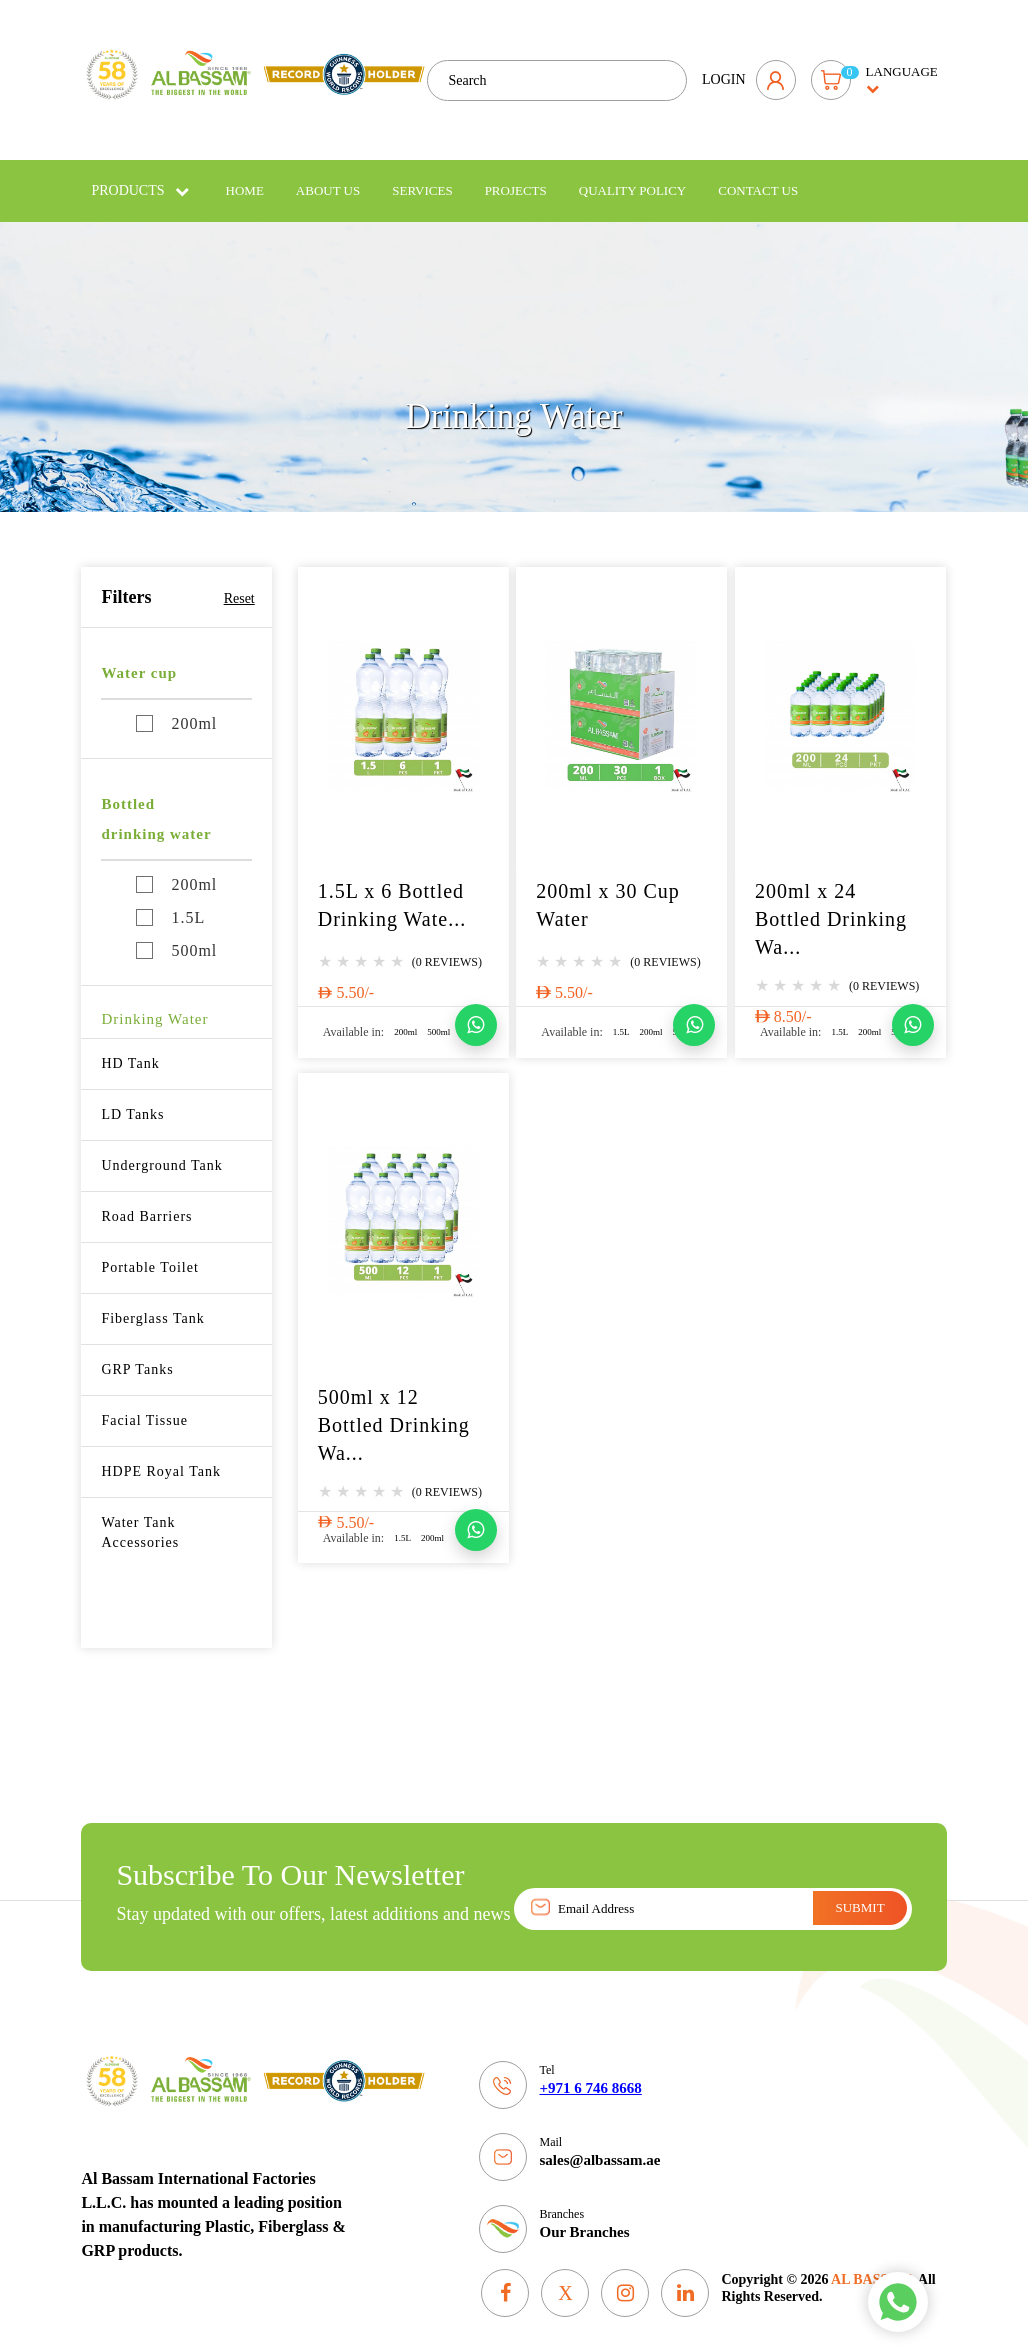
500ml (176, 935)
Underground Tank (161, 1150)
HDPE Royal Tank (161, 1456)
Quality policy (632, 175)
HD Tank (130, 1048)
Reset (239, 583)
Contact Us (758, 175)
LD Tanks (132, 1099)
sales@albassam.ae (599, 2145)
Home (245, 175)
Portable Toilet (149, 1252)
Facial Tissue (144, 1405)
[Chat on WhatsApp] (476, 1010)
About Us (328, 175)
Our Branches (584, 2217)
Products (139, 175)
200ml (176, 708)
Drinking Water (154, 1004)
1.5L (170, 902)
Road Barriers (146, 1201)
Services (422, 175)
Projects (516, 175)
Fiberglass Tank (152, 1303)
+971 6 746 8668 (590, 2073)
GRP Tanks (137, 1354)
